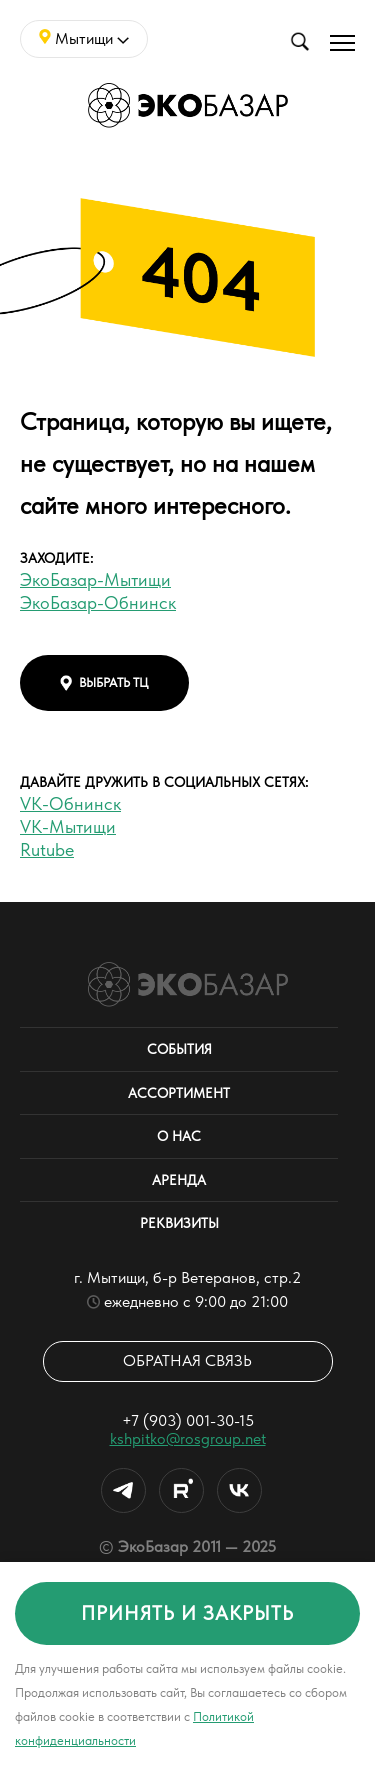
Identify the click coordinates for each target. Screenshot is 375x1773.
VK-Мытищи (68, 826)
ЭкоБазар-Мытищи (95, 579)
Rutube (47, 849)
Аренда (179, 1180)
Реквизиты (179, 1223)
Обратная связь (187, 1360)
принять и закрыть (187, 1613)
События (179, 1049)
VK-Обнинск (70, 803)
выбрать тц (104, 683)
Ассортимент (179, 1093)
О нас (179, 1136)
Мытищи (84, 38)
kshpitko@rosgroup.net (188, 1438)
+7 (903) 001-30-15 (188, 1420)
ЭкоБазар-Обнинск (98, 602)
